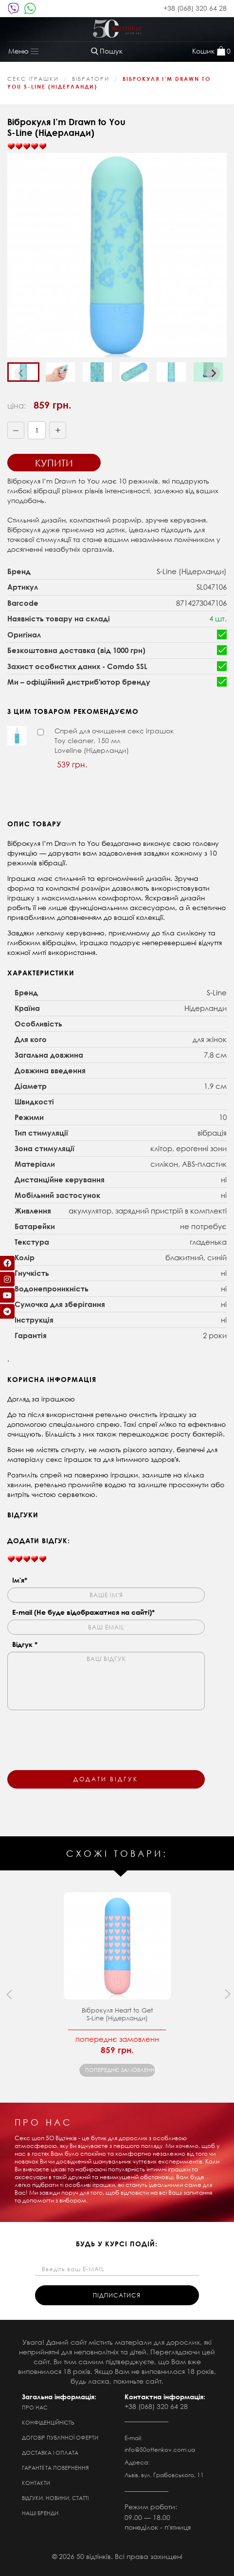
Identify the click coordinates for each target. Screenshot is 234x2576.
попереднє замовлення (120, 2070)
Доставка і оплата (50, 2453)
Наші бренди (40, 2513)
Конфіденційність (48, 2423)
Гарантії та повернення (55, 2468)
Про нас (35, 2407)
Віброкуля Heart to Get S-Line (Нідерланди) (117, 2014)
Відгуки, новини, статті (55, 2498)
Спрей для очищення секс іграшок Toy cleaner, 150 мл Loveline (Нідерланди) (114, 740)
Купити (54, 462)
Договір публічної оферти (60, 2438)
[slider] (26, 146)
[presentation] (81, 1734)
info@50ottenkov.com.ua (160, 2449)
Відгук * (24, 1644)
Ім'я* (19, 1580)
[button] (60, 372)
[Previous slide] (21, 373)
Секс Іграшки (33, 79)
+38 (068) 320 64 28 (195, 8)
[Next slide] (213, 373)
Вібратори (90, 79)
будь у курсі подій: (117, 2244)
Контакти (36, 2483)
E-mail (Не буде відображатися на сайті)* (83, 1612)
